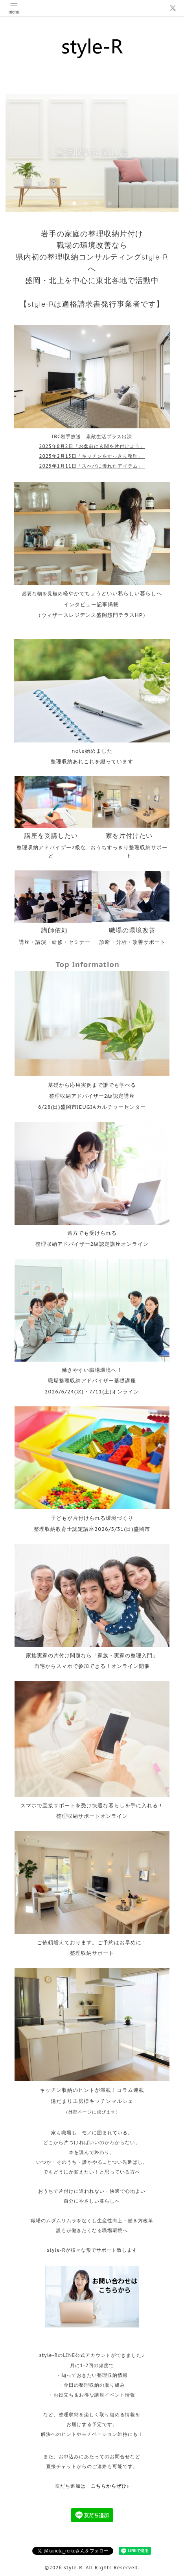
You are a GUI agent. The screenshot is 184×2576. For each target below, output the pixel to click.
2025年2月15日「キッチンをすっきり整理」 (92, 456)
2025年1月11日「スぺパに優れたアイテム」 (92, 466)
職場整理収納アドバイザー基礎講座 (92, 1380)
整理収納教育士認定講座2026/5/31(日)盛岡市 (92, 1528)
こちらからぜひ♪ (110, 2486)
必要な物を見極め (92, 593)
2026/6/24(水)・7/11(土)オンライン (92, 1391)
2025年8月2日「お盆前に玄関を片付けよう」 (92, 446)
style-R (73, 2568)
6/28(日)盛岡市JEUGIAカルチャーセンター (92, 1107)
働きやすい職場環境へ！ (92, 1369)
